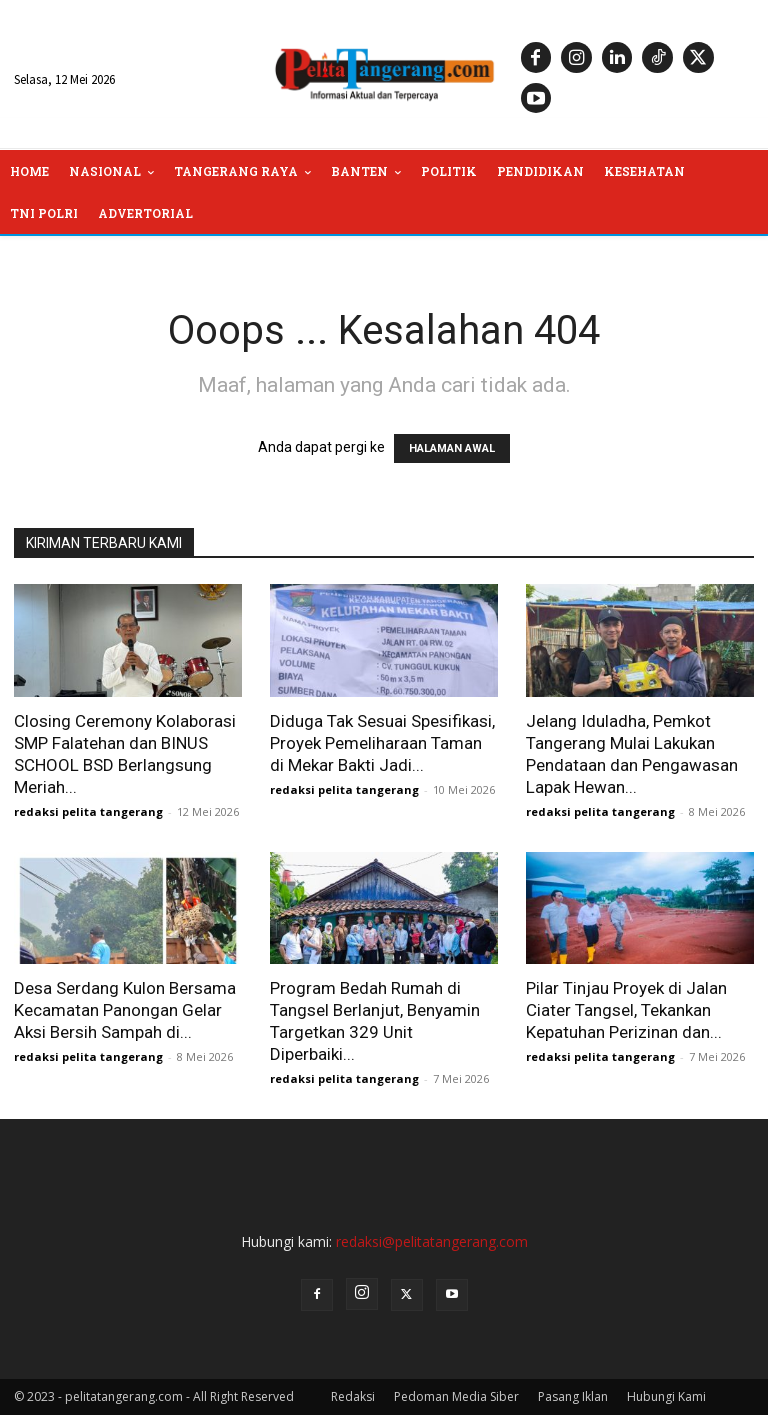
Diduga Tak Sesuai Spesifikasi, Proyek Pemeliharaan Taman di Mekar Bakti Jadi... (382, 743)
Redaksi (353, 1396)
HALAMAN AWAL (452, 448)
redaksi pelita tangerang (88, 811)
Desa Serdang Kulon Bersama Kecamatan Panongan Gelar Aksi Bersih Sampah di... (125, 1010)
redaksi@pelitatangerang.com (432, 1241)
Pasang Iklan (573, 1396)
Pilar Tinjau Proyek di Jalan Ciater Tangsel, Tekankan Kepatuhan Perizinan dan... (626, 1010)
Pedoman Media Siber (456, 1396)
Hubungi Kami (666, 1396)
